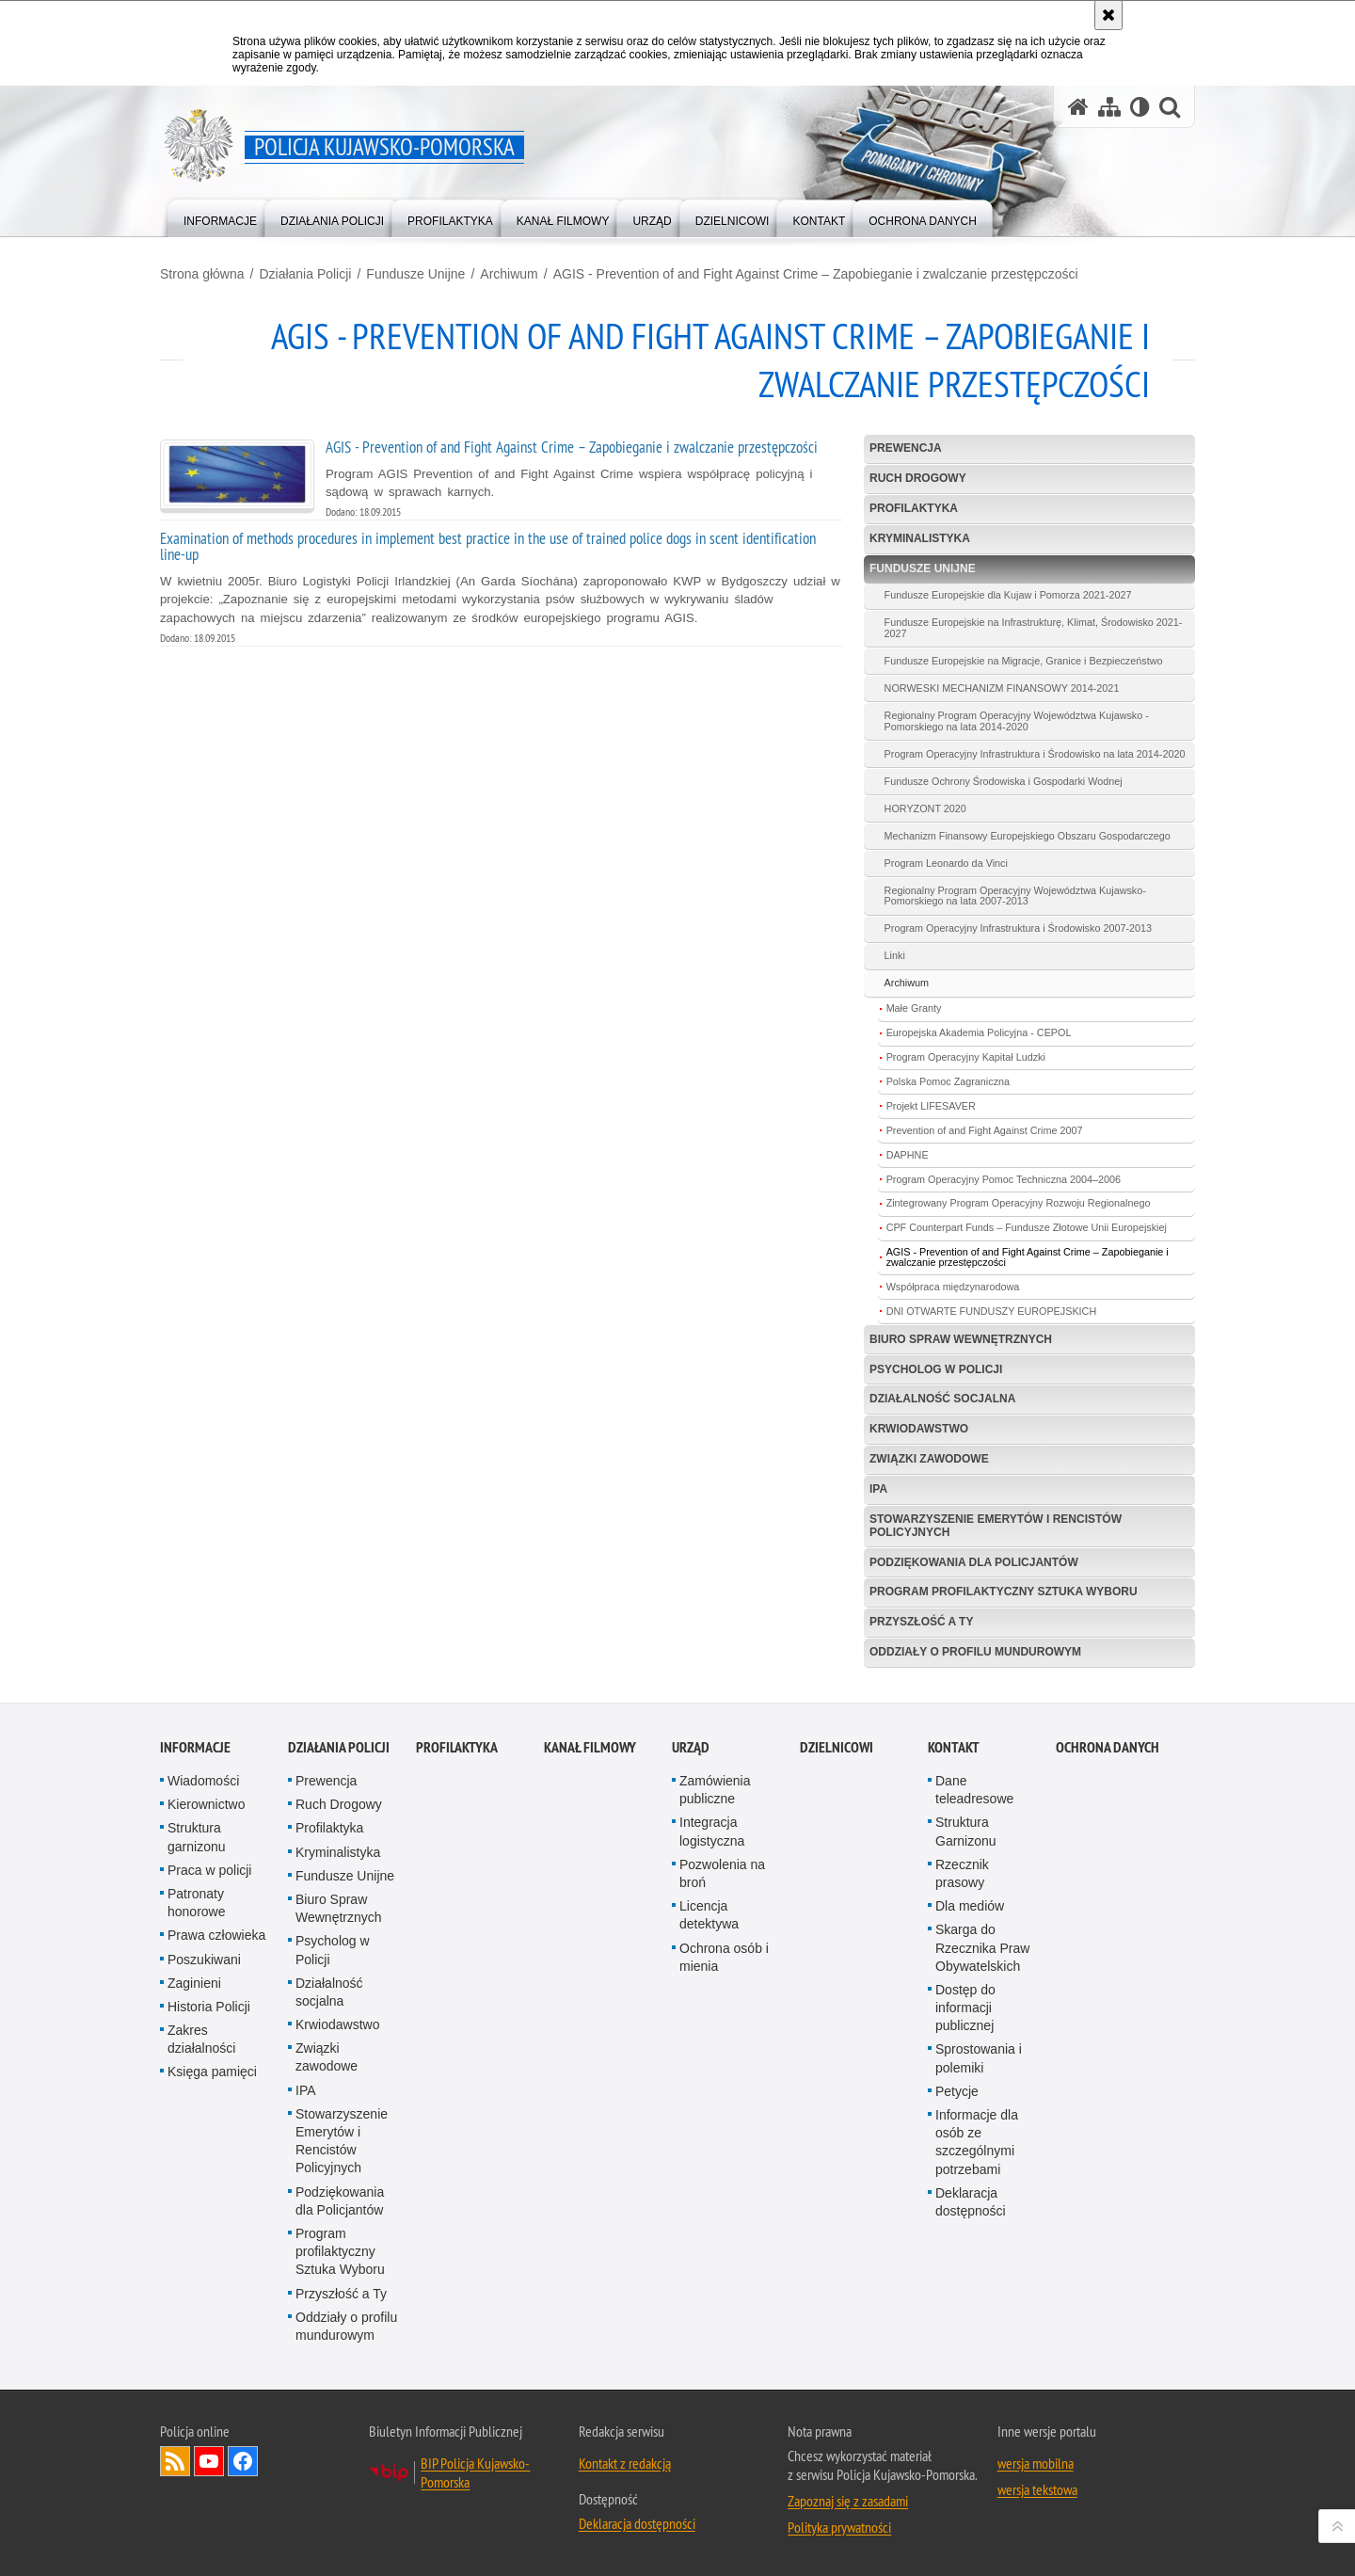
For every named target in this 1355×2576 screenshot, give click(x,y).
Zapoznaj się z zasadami (848, 2500)
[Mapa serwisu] (1109, 107)
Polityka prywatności (839, 2527)
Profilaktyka (913, 508)
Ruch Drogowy (917, 478)
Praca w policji (209, 1870)
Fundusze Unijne (415, 273)
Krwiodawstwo (918, 1428)
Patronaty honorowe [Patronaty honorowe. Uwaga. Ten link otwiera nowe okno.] (196, 1902)
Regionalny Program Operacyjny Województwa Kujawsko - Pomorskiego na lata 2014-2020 (1017, 721)
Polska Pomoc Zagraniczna (948, 1081)
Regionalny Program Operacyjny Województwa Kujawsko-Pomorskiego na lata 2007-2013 (1015, 896)
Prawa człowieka (216, 1935)
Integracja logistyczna (711, 1831)
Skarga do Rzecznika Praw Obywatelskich (982, 1947)
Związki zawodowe (929, 1458)
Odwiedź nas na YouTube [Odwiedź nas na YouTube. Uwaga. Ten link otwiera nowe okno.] (209, 2461)
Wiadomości (203, 1780)
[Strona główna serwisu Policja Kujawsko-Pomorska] (1078, 107)
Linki (895, 955)
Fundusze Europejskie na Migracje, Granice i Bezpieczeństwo (1024, 660)
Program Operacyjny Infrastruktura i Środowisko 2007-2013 (1018, 928)
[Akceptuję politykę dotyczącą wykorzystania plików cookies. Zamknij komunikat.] (1108, 15)
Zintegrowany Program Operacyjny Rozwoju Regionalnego (1018, 1202)
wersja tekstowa (1037, 2489)
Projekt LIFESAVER (931, 1106)
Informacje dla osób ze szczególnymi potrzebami (976, 2142)
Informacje (195, 1747)
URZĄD (690, 1747)
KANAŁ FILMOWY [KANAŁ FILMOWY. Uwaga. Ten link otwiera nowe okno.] (590, 1747)
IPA (878, 1489)
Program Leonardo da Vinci (946, 863)
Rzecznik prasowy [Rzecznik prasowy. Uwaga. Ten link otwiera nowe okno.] (962, 1873)
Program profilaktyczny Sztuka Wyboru (1003, 1591)
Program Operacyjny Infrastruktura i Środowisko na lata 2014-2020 (1035, 754)
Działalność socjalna (942, 1398)
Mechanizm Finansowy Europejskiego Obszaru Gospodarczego (1028, 835)
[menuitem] (220, 217)
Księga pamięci (212, 2071)
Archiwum (508, 273)
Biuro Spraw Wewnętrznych (960, 1339)
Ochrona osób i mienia (724, 1957)
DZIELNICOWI (836, 1747)
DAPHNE (907, 1154)
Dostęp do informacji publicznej (965, 2007)
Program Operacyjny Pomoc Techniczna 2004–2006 (1003, 1179)
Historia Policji (208, 2006)
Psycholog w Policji (935, 1369)
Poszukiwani (204, 1959)
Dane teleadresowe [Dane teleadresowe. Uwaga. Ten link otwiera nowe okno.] (974, 1789)
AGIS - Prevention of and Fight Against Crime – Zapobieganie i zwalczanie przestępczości (815, 273)
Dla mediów (969, 1905)
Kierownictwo (206, 1804)
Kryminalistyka (919, 538)
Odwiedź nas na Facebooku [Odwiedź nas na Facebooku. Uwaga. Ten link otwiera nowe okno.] (243, 2461)
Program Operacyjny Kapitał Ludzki (965, 1057)
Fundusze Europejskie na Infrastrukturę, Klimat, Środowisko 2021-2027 (1034, 627)
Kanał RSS (175, 2461)
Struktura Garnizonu (965, 1831)
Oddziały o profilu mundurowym (975, 1651)
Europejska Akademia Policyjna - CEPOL (979, 1032)
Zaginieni (194, 1983)
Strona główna (202, 273)
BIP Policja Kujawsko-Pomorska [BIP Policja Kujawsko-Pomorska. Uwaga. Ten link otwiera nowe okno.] (475, 2472)
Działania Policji (305, 273)
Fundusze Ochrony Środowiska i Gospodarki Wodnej (1004, 781)
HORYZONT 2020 (925, 808)
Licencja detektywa (709, 1914)
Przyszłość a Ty (921, 1621)
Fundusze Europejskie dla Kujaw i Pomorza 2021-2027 (1008, 594)
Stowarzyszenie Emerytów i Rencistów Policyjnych (995, 1525)
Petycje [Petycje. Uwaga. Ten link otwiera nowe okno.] (957, 2091)
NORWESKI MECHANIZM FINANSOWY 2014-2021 (1002, 688)
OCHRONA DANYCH (1107, 1747)
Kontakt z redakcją (625, 2463)
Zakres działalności (201, 2039)
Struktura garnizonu (196, 1836)
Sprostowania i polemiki (978, 2057)
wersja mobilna (1035, 2463)
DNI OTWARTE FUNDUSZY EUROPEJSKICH (991, 1311)
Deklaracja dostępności (970, 2201)
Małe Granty (914, 1008)
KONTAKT (954, 1747)
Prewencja (905, 448)
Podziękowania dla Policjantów (973, 1562)
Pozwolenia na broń (722, 1873)
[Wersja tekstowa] (1140, 107)
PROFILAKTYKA (457, 1747)
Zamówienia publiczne (714, 1789)
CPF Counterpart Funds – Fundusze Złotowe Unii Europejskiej (1026, 1227)
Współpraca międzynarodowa (953, 1286)
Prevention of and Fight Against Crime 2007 (984, 1130)
